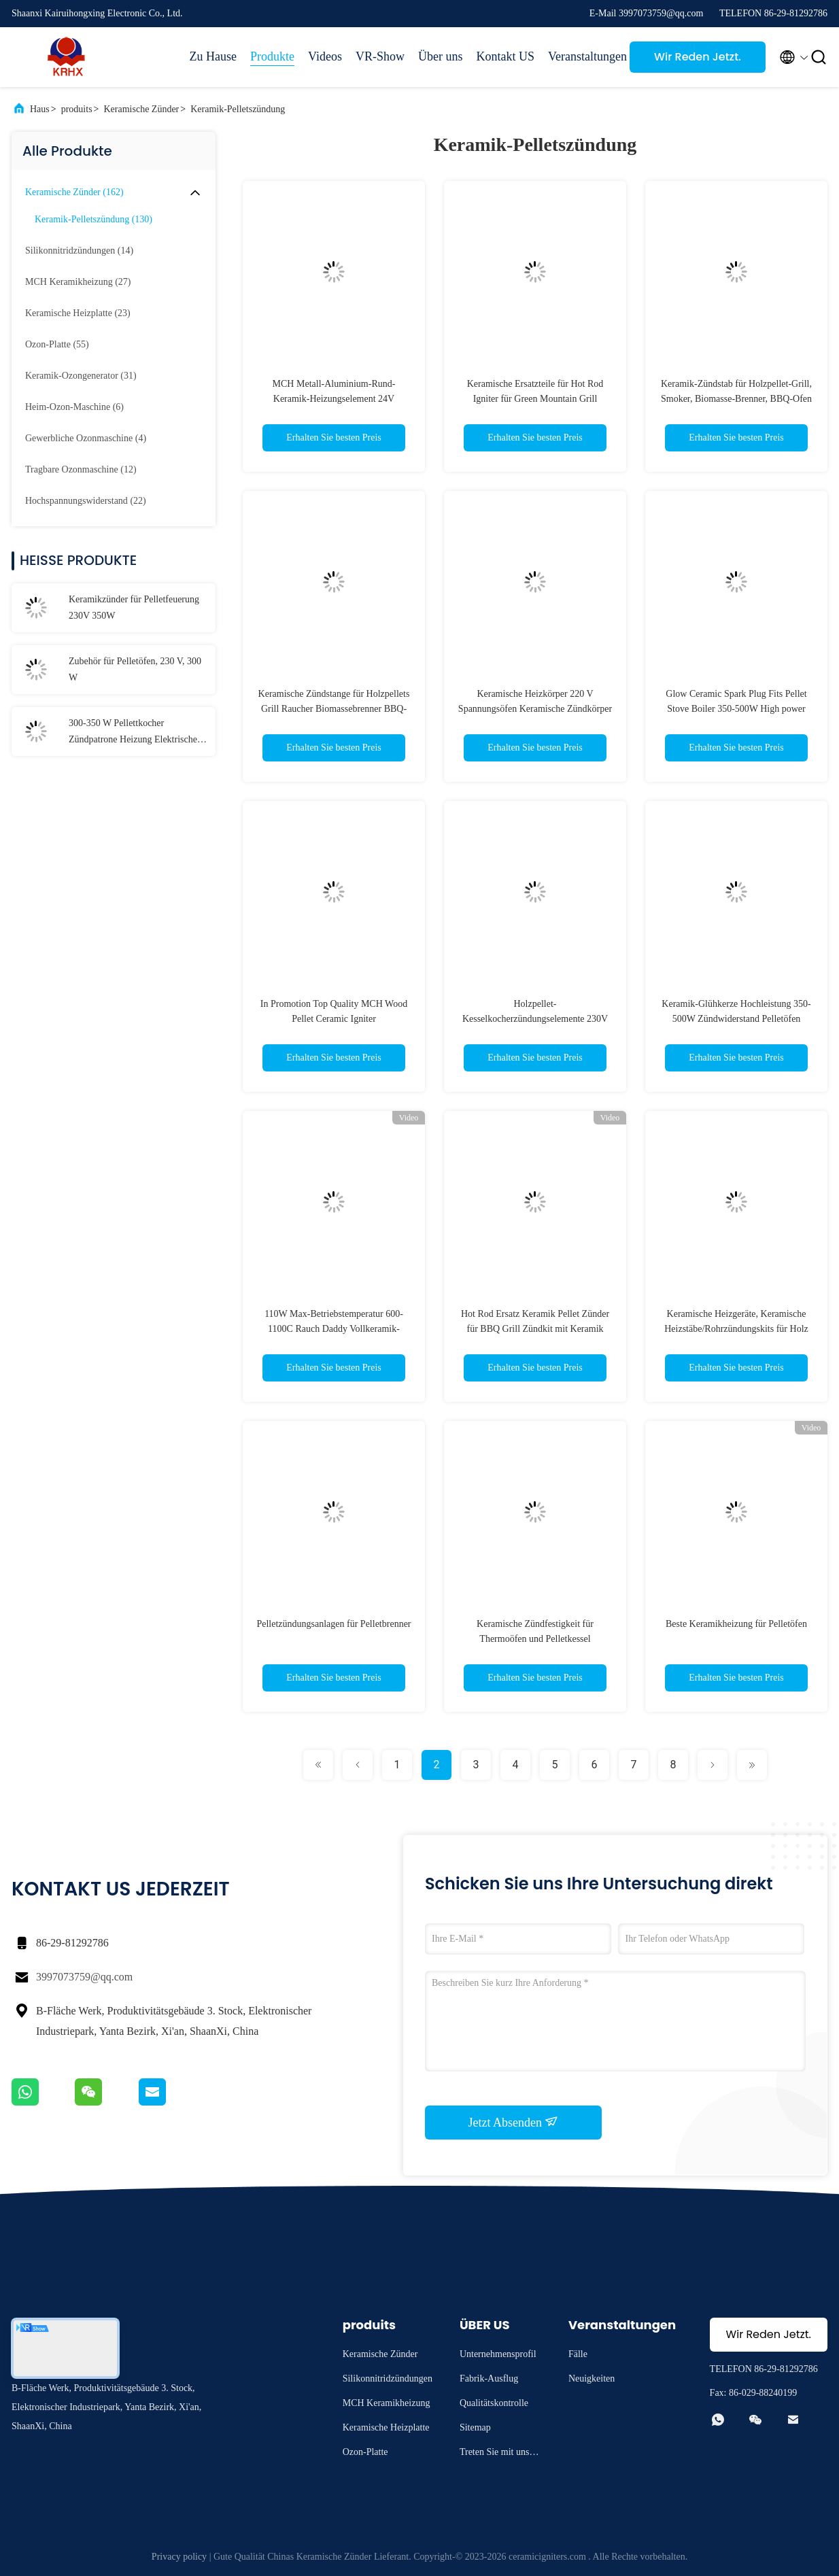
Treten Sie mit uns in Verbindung (499, 2454)
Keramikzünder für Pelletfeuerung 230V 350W (134, 607)
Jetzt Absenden (513, 2121)
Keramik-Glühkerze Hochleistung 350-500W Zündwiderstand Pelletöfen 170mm (736, 1019)
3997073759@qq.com (84, 1976)
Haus (40, 109)
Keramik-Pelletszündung (237, 109)
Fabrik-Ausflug (489, 2378)
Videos (325, 56)
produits (76, 109)
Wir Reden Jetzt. (697, 57)
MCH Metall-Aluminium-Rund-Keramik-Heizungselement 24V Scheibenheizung (334, 399)
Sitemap (475, 2427)
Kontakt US (506, 56)
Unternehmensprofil (498, 2354)
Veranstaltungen (582, 56)
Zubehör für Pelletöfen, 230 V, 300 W (135, 669)
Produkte (272, 56)
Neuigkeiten (591, 2378)
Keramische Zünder (141, 109)
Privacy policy (179, 2557)
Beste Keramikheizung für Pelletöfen (736, 1624)
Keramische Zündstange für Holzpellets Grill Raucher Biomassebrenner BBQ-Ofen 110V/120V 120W (334, 709)
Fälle (577, 2354)
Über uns (440, 56)
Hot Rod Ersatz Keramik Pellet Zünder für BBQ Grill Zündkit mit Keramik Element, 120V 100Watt (535, 1329)
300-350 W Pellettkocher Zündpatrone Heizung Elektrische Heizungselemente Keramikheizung (137, 733)
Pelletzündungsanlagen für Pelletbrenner (333, 1624)
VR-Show (380, 56)
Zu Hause (213, 56)
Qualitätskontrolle (494, 2403)
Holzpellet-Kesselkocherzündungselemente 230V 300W (535, 1019)
